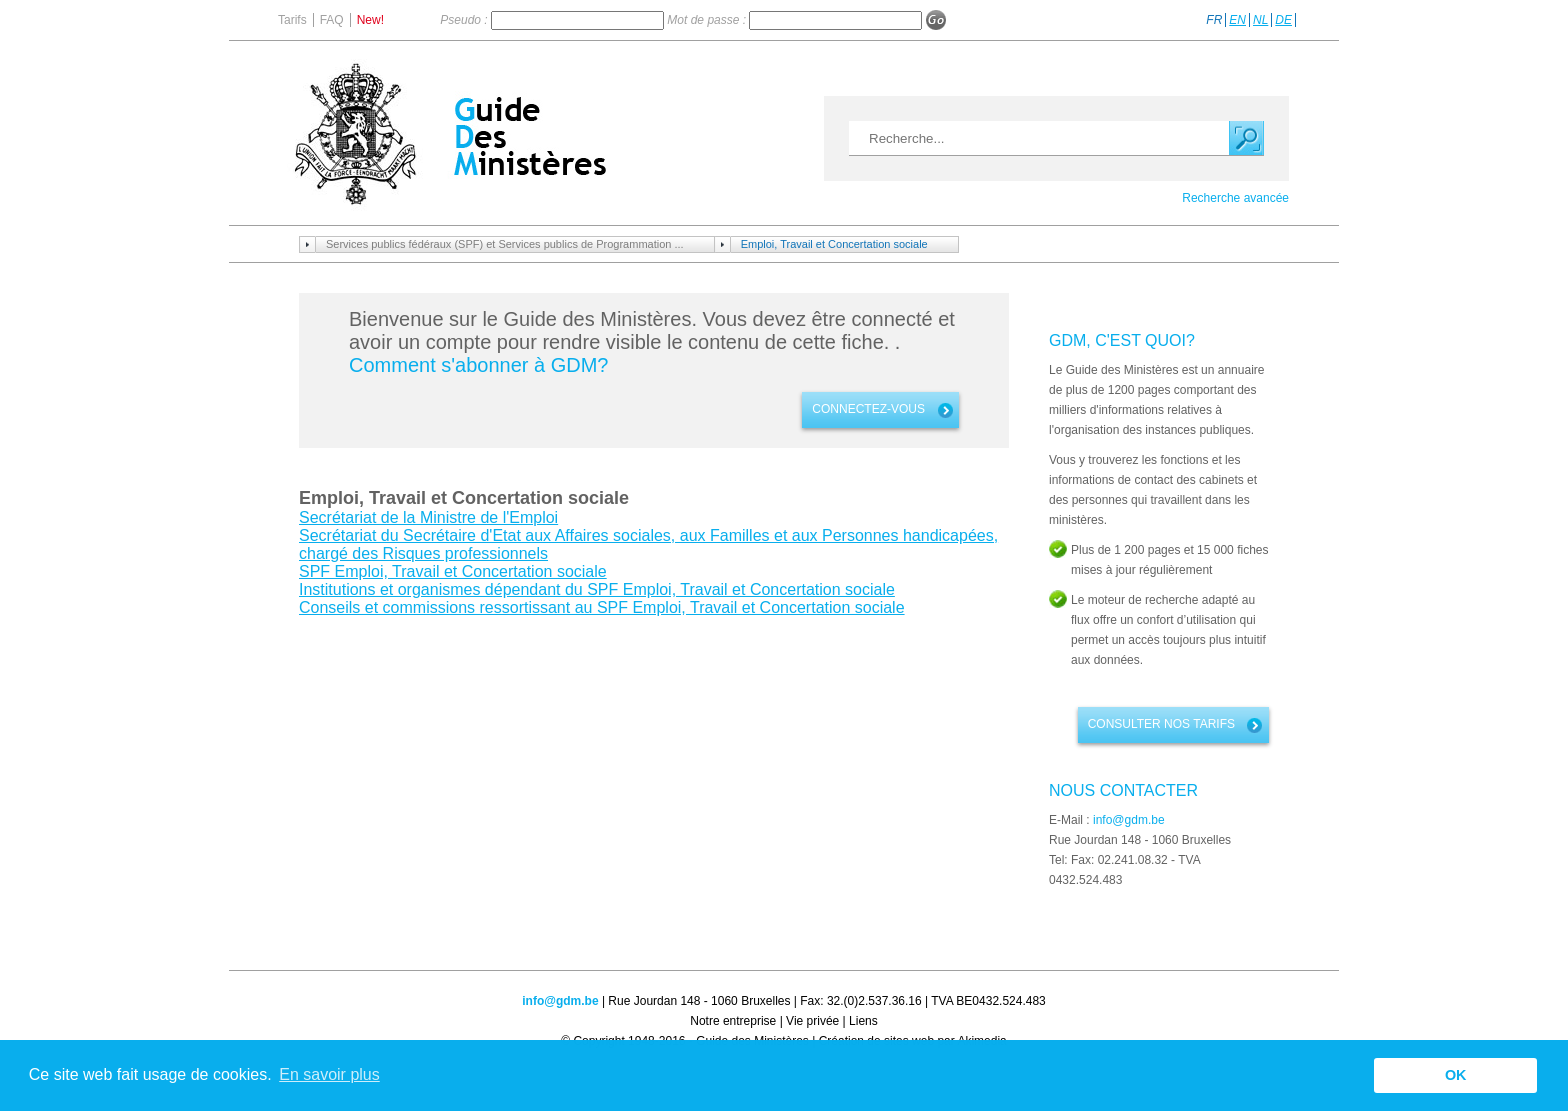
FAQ (332, 20)
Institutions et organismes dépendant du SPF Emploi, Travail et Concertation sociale (597, 589)
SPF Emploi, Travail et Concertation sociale (453, 571)
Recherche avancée (1235, 198)
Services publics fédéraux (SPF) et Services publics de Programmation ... (505, 244)
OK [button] (1456, 1075)
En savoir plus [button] (329, 1074)
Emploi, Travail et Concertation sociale (834, 244)
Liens (863, 1021)
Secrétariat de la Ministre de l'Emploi (428, 517)
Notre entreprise (733, 1021)
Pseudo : (465, 20)
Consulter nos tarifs (1161, 724)
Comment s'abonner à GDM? (478, 365)
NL (1260, 20)
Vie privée (812, 1021)
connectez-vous (868, 409)
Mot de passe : (708, 20)
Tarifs (292, 20)
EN (1237, 20)
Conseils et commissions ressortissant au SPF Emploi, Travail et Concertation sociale (602, 607)
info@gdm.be (1129, 820)
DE (1283, 20)
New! (370, 20)
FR (1214, 20)
